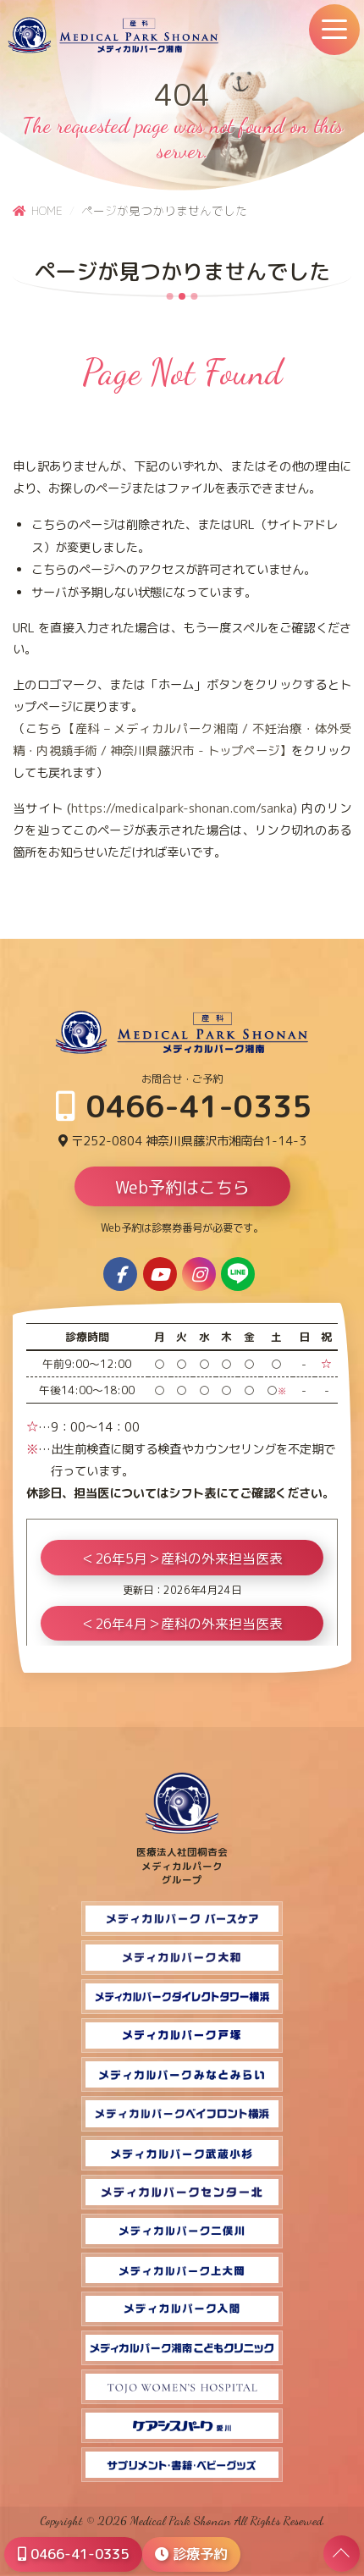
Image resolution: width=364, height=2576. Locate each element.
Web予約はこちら (182, 1187)
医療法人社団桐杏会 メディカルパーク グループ (182, 1859)
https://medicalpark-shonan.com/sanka (182, 808)
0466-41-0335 (184, 1106)
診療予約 (191, 2553)
